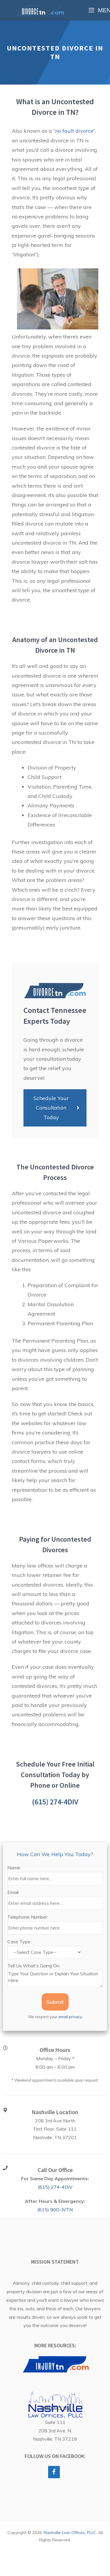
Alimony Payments (51, 805)
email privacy (70, 2016)
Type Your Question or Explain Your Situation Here (55, 1978)
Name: (14, 1867)
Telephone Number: (27, 1917)
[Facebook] (54, 2472)
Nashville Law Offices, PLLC (70, 2532)
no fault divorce (74, 130)
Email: (13, 1892)
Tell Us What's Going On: (33, 1966)
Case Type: (19, 1941)
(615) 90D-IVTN (55, 2210)
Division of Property (52, 767)
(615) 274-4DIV (55, 1801)
